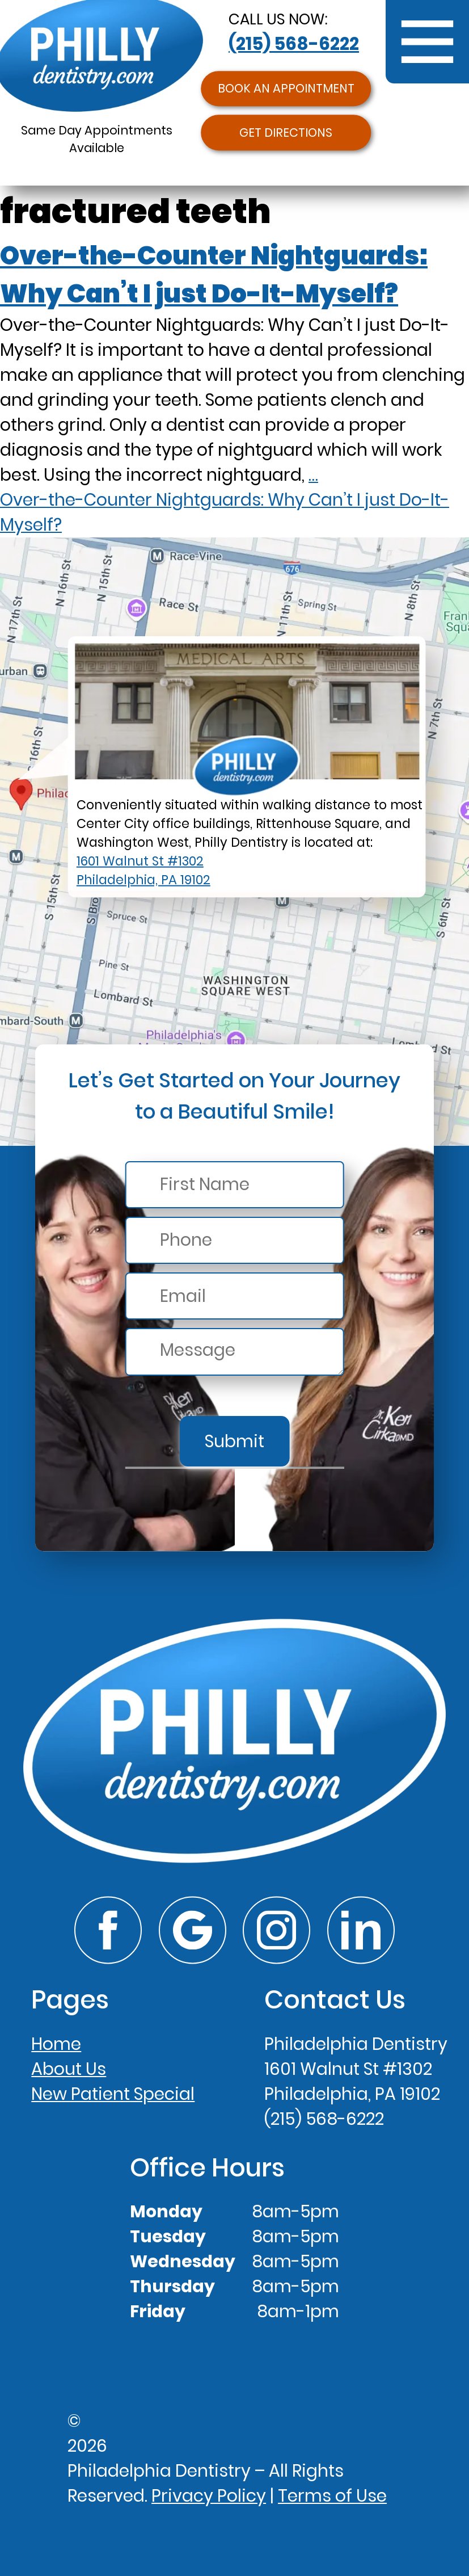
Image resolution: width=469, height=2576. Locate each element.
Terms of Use (332, 2495)
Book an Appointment (286, 89)
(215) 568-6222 (294, 43)
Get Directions (285, 132)
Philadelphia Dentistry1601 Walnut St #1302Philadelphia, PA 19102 (355, 2069)
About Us (68, 2069)
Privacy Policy (208, 2495)
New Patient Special (113, 2094)
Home (56, 2044)
